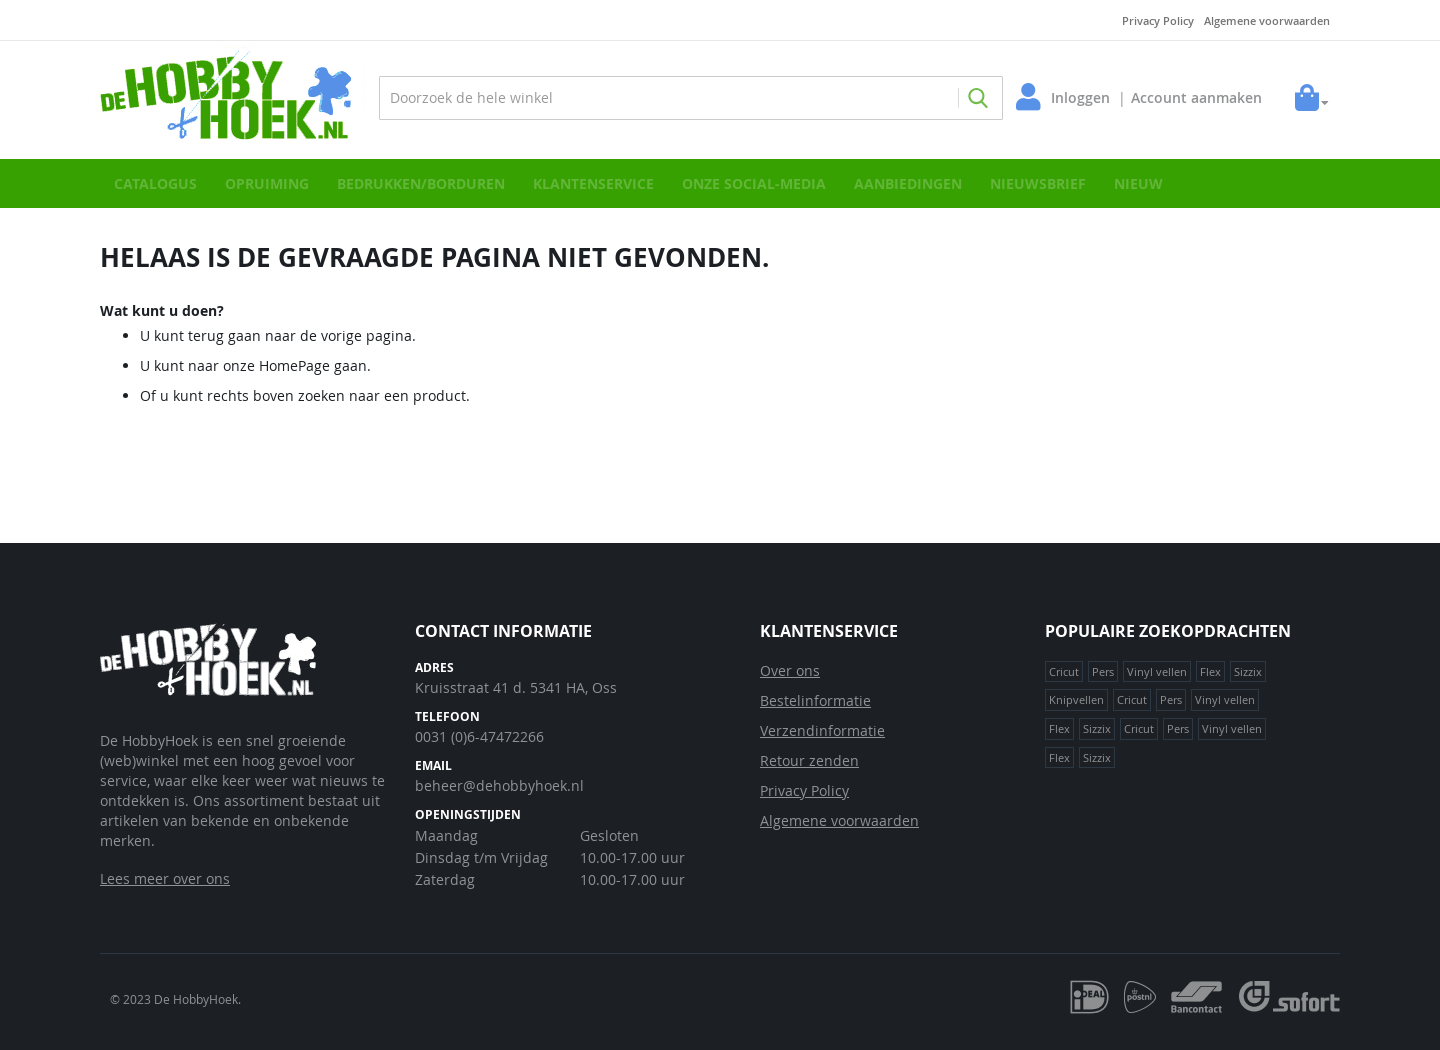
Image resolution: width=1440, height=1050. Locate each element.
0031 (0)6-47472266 (479, 736)
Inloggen (1075, 97)
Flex (1210, 671)
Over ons (790, 670)
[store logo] (235, 97)
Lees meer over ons (165, 878)
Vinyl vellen (1157, 671)
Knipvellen (1076, 699)
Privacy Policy (1158, 20)
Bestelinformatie (815, 700)
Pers (1103, 671)
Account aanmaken (1191, 97)
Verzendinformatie (822, 730)
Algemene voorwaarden (1267, 20)
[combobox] (691, 98)
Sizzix (1248, 671)
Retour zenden (809, 760)
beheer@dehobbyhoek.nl (499, 785)
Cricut (1064, 671)
